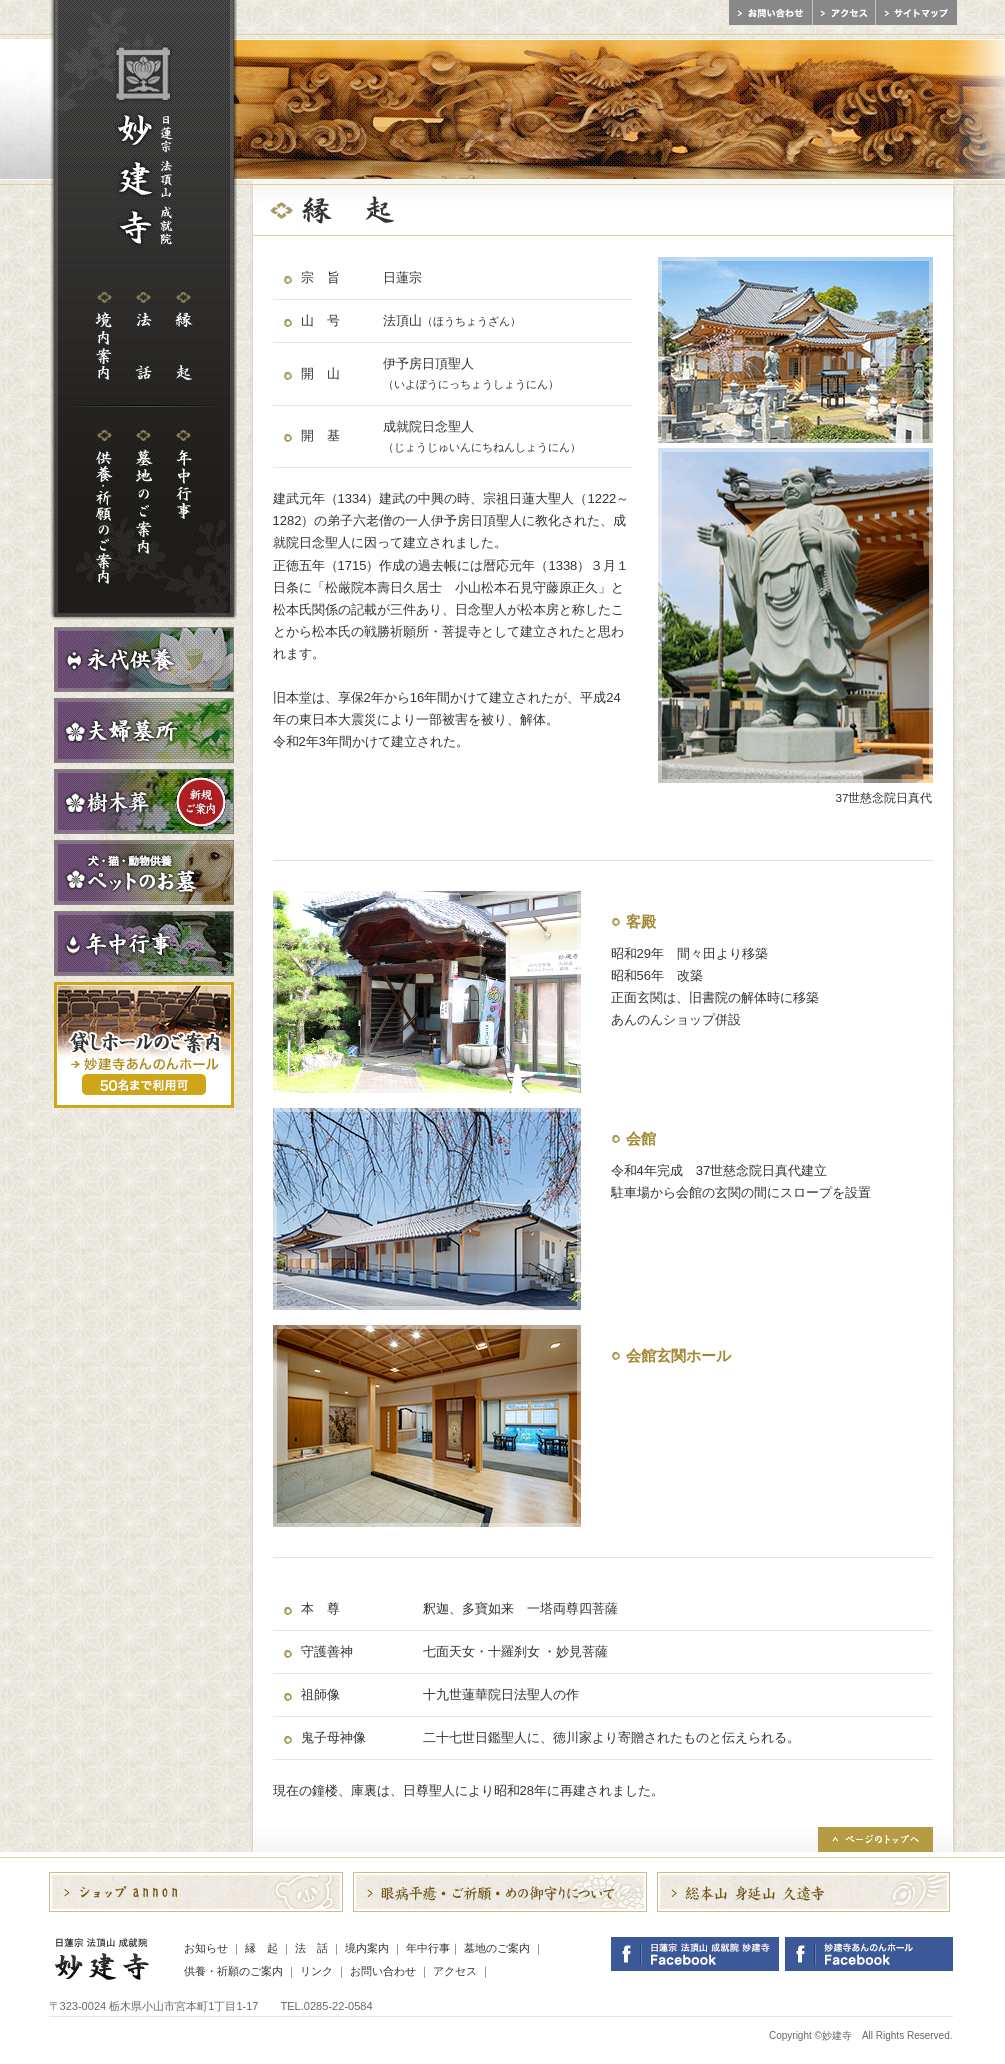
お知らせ (206, 1948)
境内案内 (367, 1948)
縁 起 (261, 1948)
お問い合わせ (383, 1971)
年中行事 (428, 1948)
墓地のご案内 (497, 1948)
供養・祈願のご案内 (233, 1971)
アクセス (455, 1971)
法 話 (311, 1948)
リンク (316, 1971)
